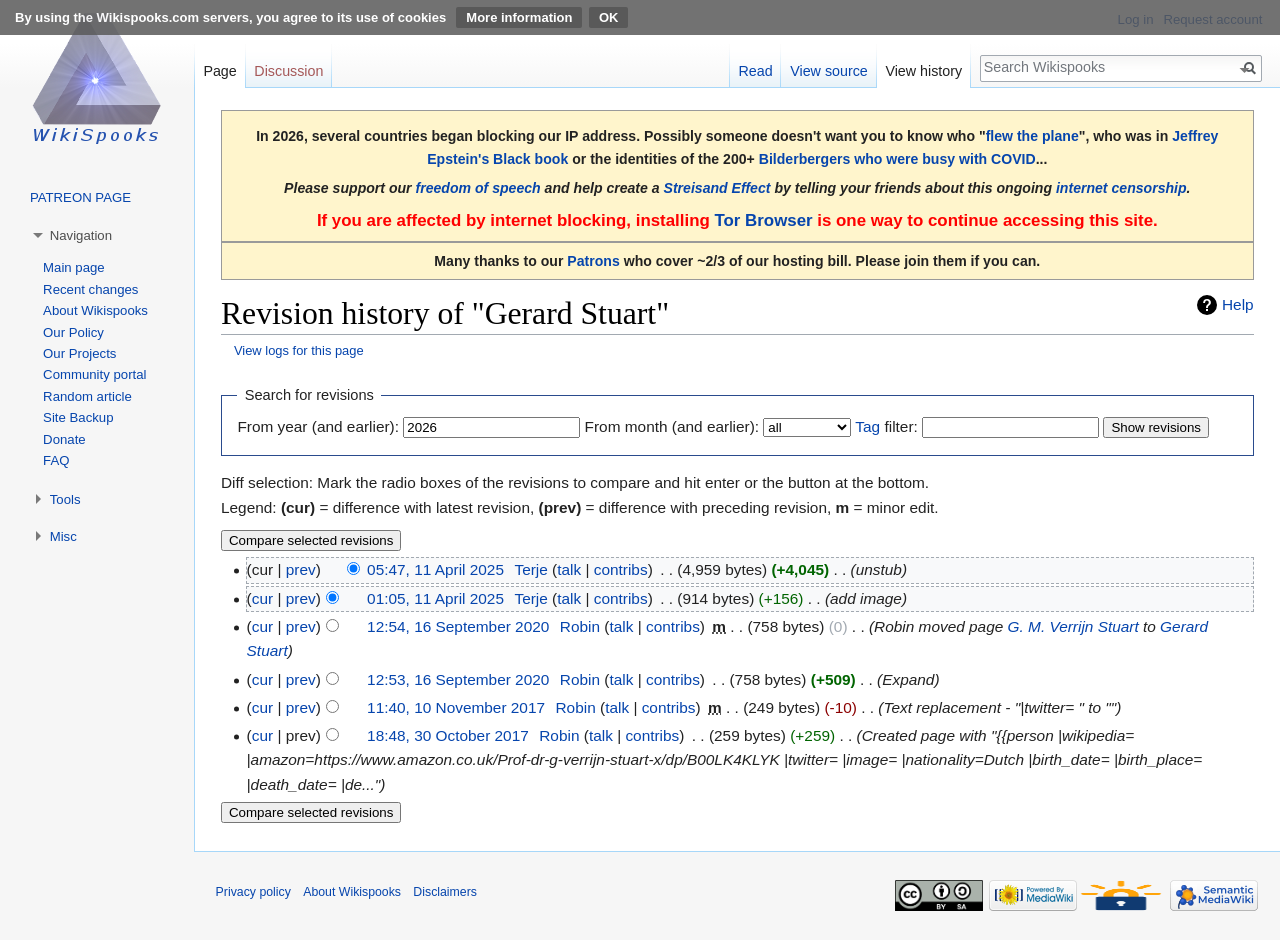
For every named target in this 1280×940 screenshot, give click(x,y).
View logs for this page (299, 350)
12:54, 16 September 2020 (458, 626)
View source (829, 71)
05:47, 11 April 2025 (435, 569)
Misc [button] (63, 536)
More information (519, 17)
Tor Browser (763, 220)
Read (755, 71)
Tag (867, 426)
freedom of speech (478, 188)
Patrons (593, 261)
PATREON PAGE (80, 197)
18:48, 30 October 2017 (448, 735)
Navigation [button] (81, 235)
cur (262, 598)
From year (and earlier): (318, 426)
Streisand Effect (717, 188)
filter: (886, 426)
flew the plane (1032, 136)
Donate (64, 439)
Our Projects (79, 353)
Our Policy (73, 332)
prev (301, 569)
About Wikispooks (95, 310)
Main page (74, 267)
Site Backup (78, 417)
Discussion (288, 71)
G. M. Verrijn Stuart (1073, 626)
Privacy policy (253, 892)
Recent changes (90, 289)
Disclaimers (445, 892)
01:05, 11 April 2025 (435, 598)
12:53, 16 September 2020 (458, 679)
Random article (87, 396)
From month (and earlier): (672, 426)
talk (569, 569)
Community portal (94, 374)
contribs (621, 569)
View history (923, 71)
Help (1238, 304)
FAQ (56, 460)
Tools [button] (65, 499)
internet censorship (1121, 188)
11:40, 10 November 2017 (456, 707)
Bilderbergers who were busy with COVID (897, 159)
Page (219, 71)
